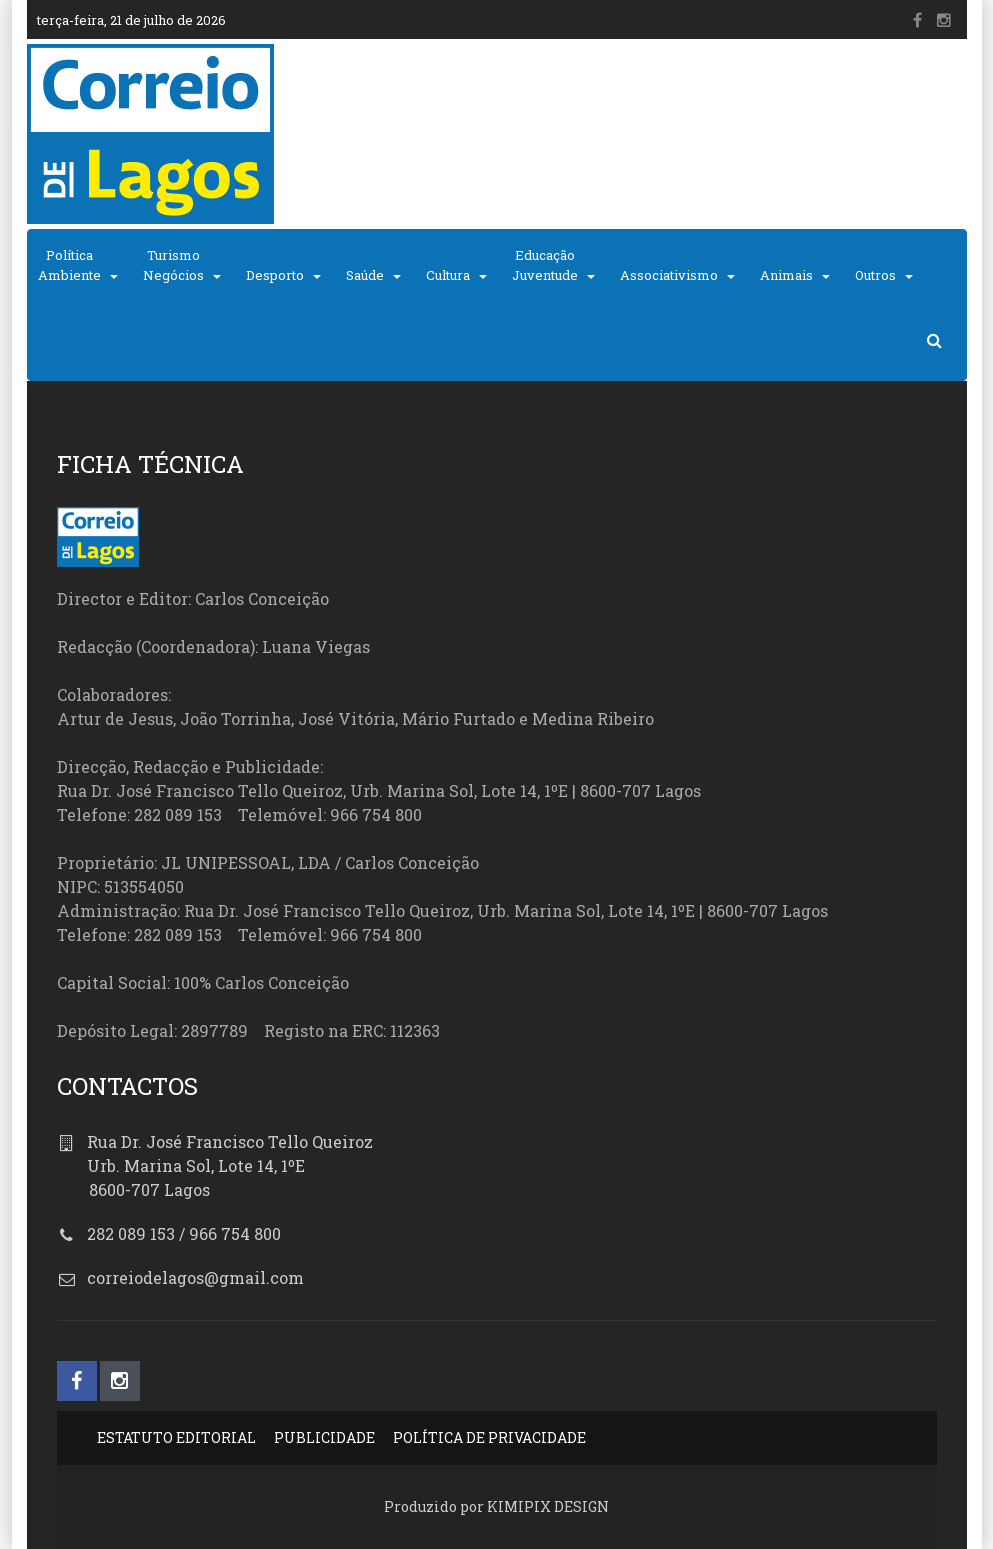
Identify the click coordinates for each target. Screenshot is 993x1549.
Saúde (365, 275)
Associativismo (669, 275)
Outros (875, 275)
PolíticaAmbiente (69, 265)
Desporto (275, 275)
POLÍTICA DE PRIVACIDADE (489, 1437)
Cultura (448, 275)
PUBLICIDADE (324, 1437)
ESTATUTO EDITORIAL (176, 1437)
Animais (786, 275)
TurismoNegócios (173, 265)
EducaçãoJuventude (545, 265)
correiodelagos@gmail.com (195, 1277)
